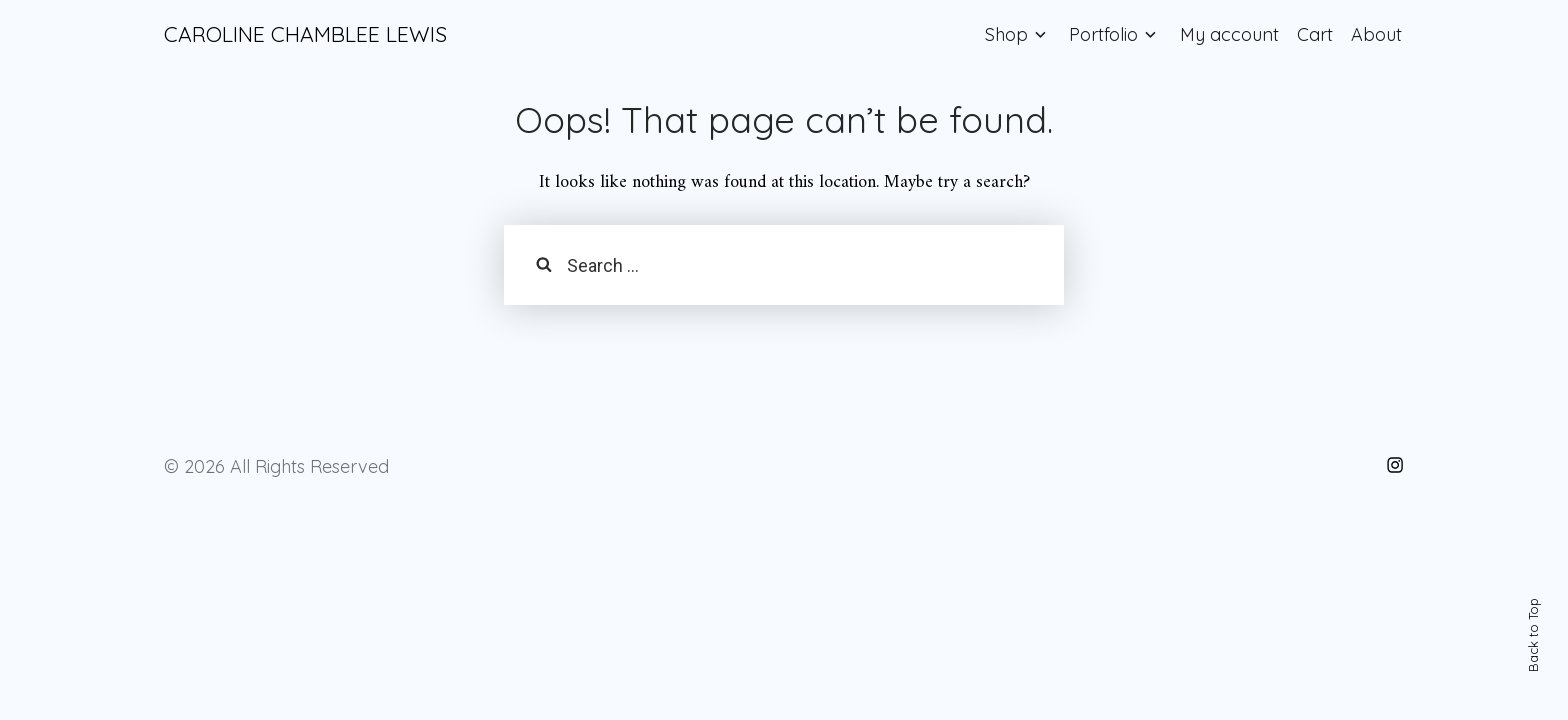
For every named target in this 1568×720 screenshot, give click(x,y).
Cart (1315, 34)
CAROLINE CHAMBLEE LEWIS (305, 34)
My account (1229, 34)
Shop (1006, 34)
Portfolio (1103, 34)
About (1376, 34)
